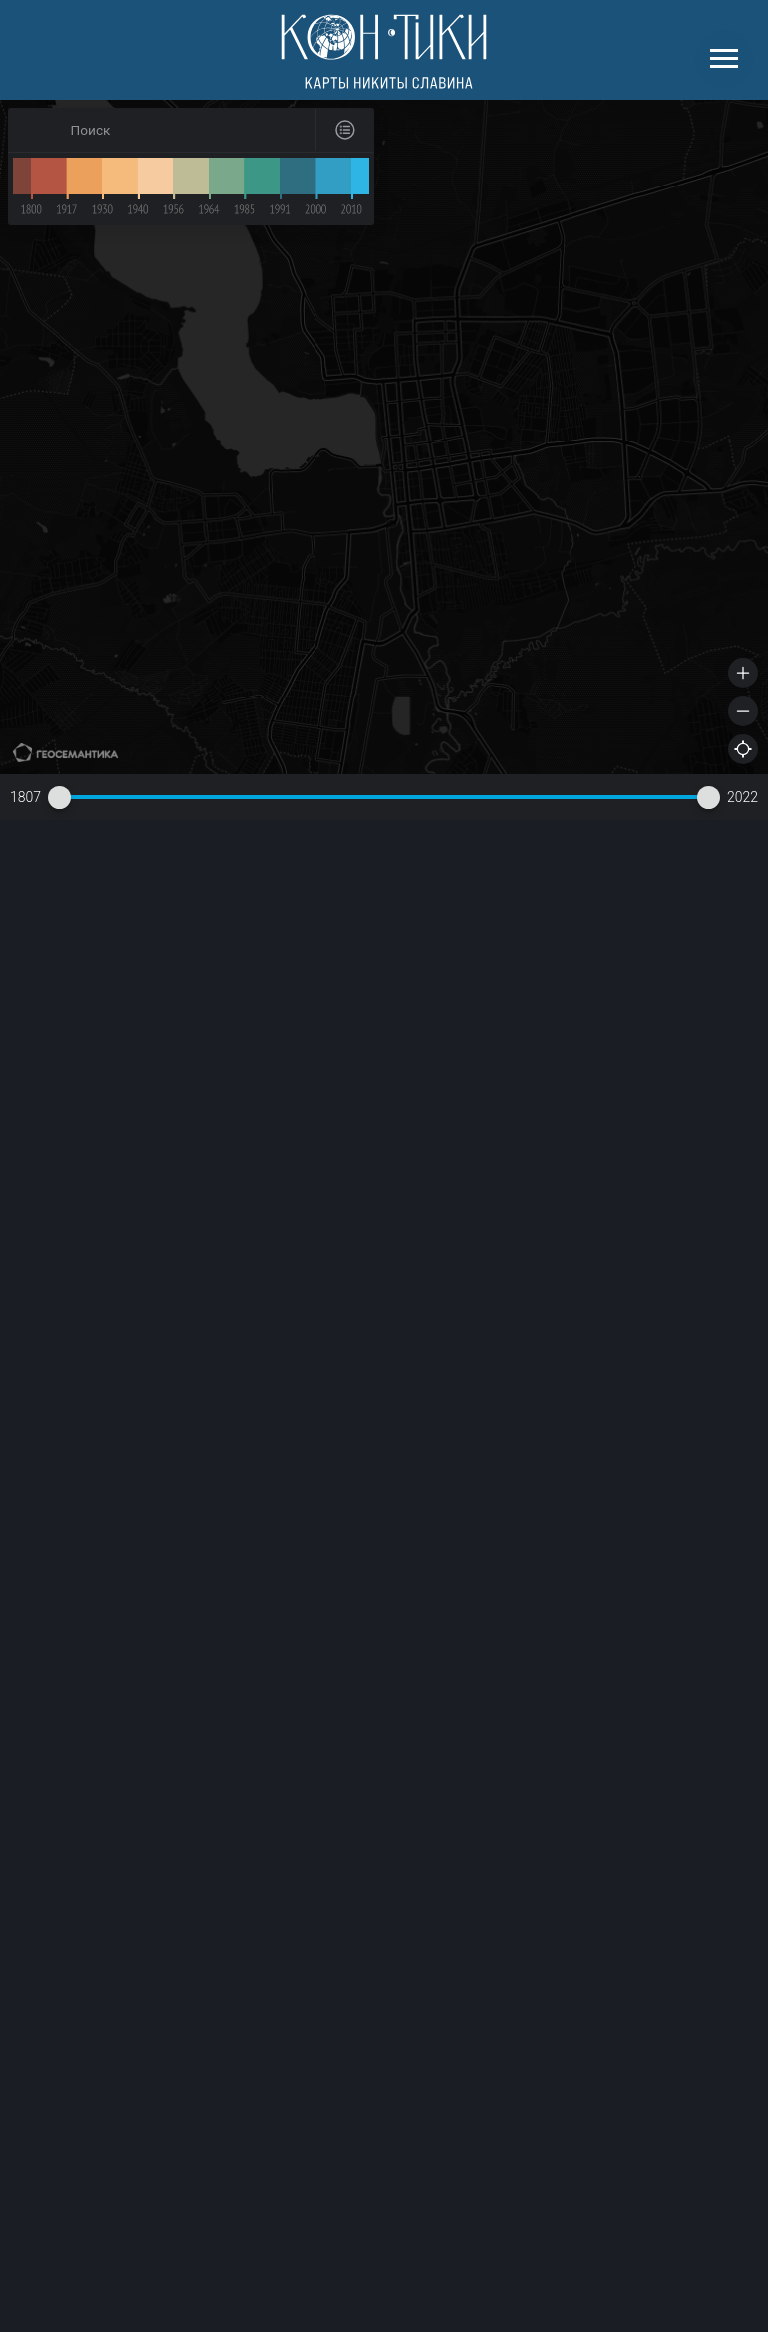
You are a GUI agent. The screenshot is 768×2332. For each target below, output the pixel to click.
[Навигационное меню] (724, 59)
